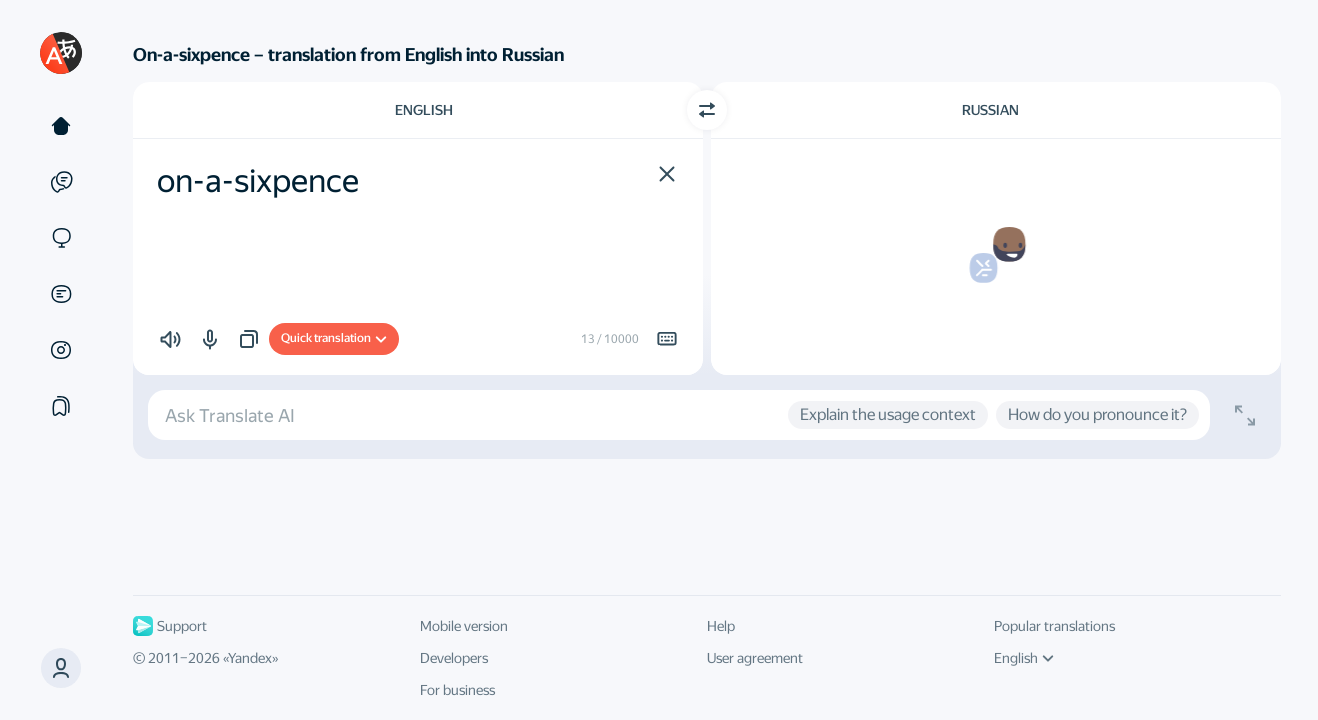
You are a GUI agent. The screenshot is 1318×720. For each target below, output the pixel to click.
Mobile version (464, 626)
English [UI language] (1024, 658)
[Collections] (61, 406)
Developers (454, 658)
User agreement (755, 658)
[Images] (61, 350)
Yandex (250, 658)
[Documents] (61, 294)
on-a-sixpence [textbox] (258, 181)
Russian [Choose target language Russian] (990, 110)
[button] (61, 668)
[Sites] (61, 238)
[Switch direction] (707, 110)
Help (721, 626)
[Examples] (61, 182)
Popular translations (1054, 626)
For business (457, 690)
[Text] (61, 126)
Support (170, 626)
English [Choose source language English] (424, 110)
